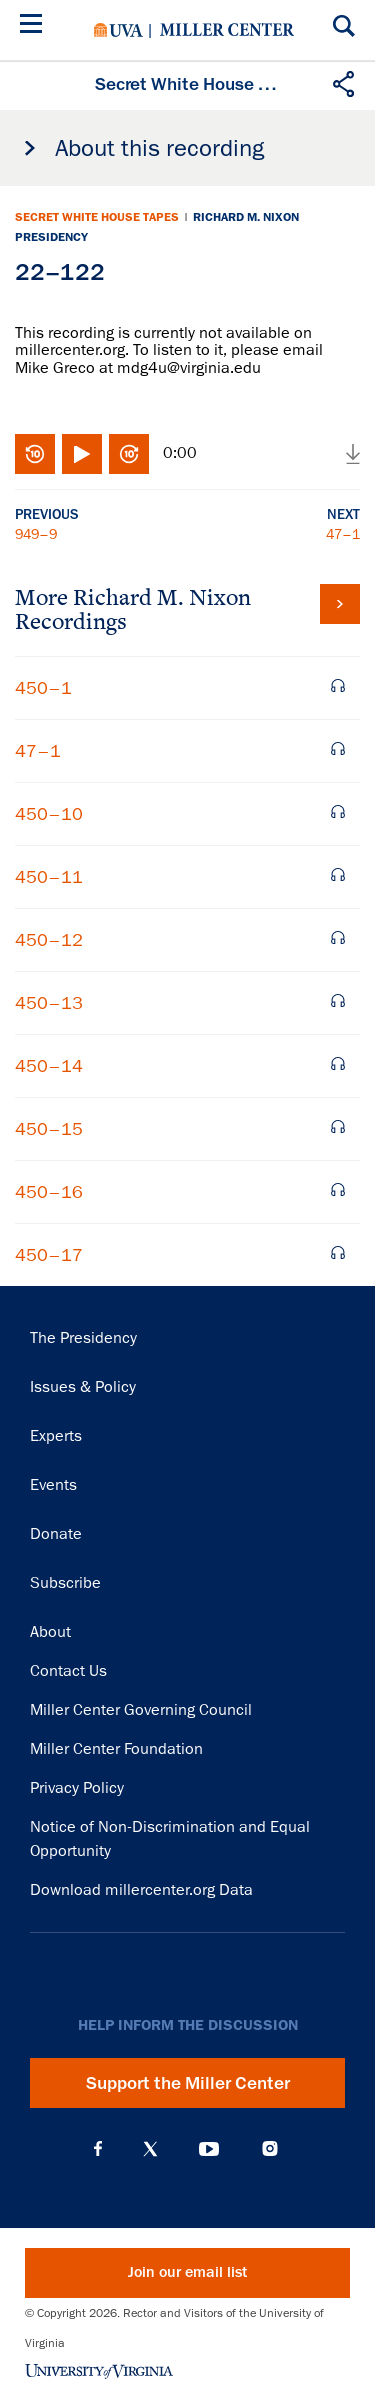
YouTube (209, 2149)
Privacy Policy (77, 1788)
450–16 (49, 1192)
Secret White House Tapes (97, 217)
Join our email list (187, 2272)
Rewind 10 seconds (35, 454)
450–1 (43, 688)
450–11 (49, 877)
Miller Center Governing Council (141, 1710)
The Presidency (83, 1338)
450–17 (49, 1255)
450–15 (49, 1129)
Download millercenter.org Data (141, 1890)
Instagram (270, 2148)
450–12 (49, 940)
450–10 (49, 814)
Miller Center (227, 30)
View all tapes (340, 604)
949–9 (36, 534)
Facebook (98, 2149)
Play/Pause (82, 454)
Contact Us (68, 1671)
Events (53, 1485)
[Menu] (35, 26)
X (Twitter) (150, 2149)
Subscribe (65, 1583)
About (50, 1632)
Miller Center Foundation (116, 1749)
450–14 (49, 1066)
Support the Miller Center (188, 2083)
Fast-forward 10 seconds (129, 454)
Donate (56, 1534)
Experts (56, 1436)
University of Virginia (118, 30)
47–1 (343, 534)
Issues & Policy (83, 1387)
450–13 (49, 1003)
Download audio (353, 454)
